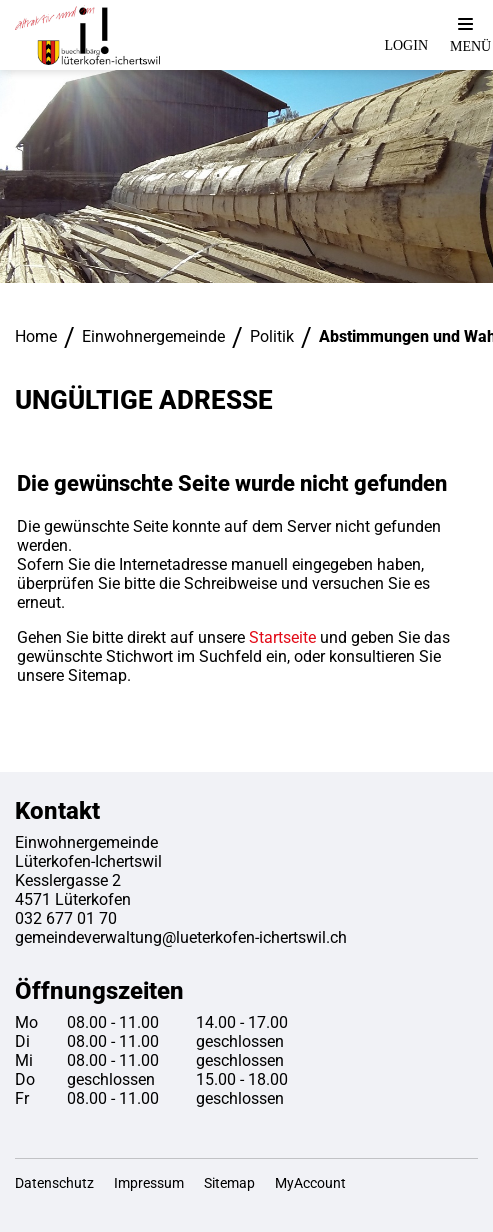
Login (406, 45)
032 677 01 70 (66, 918)
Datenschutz (54, 1183)
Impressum (149, 1183)
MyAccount (310, 1183)
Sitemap (229, 1183)
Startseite (282, 637)
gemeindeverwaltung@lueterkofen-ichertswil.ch (181, 937)
